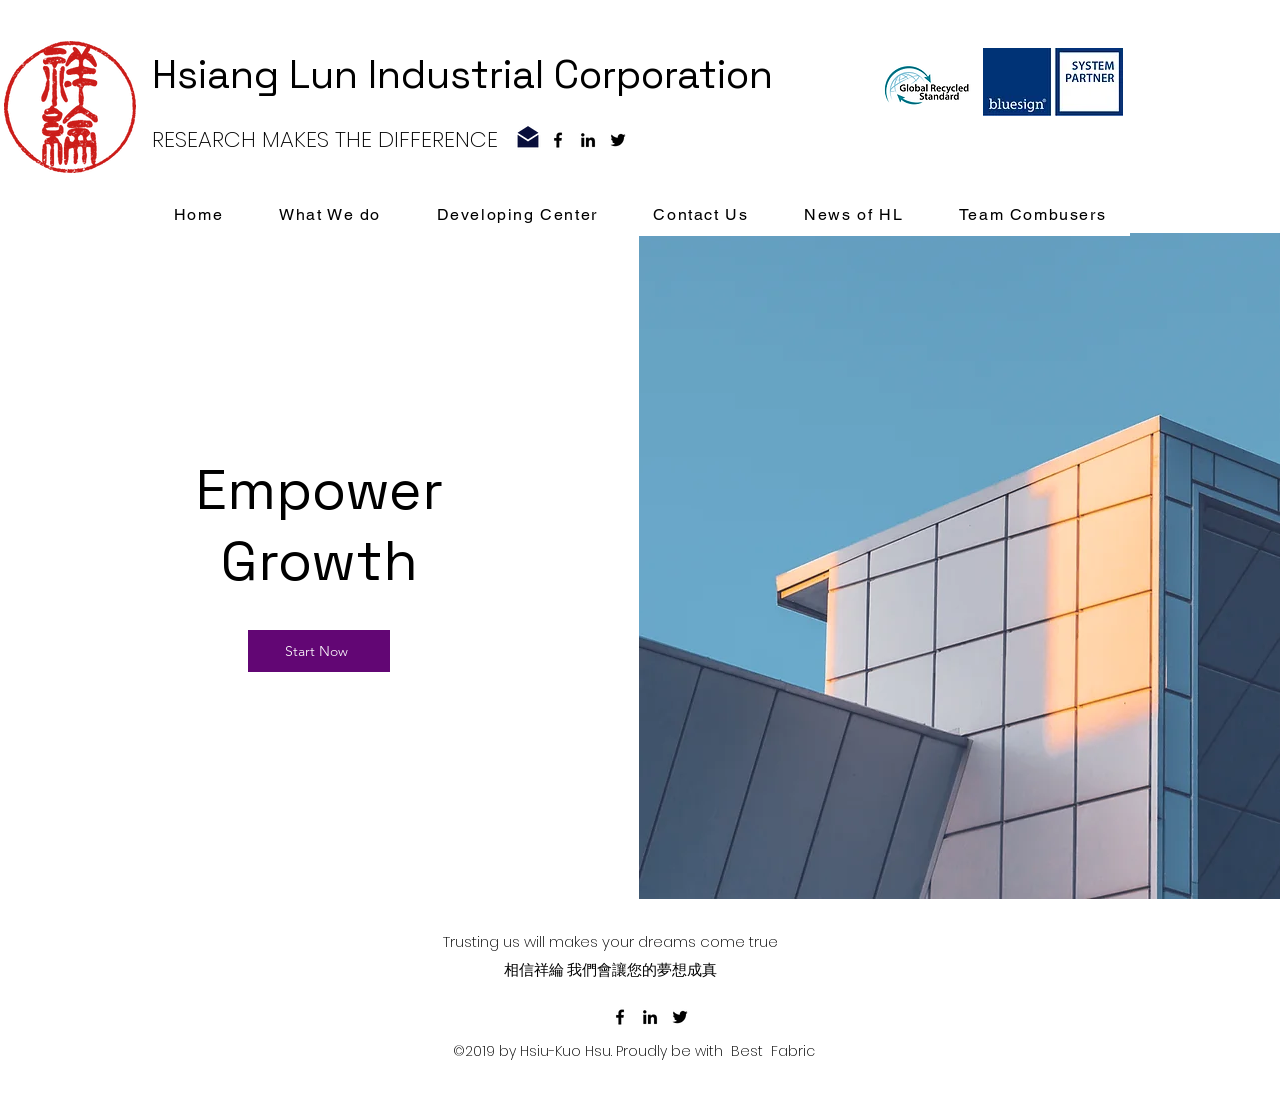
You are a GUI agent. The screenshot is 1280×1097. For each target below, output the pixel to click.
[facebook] (558, 140)
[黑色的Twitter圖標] (618, 140)
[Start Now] (319, 651)
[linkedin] (588, 140)
